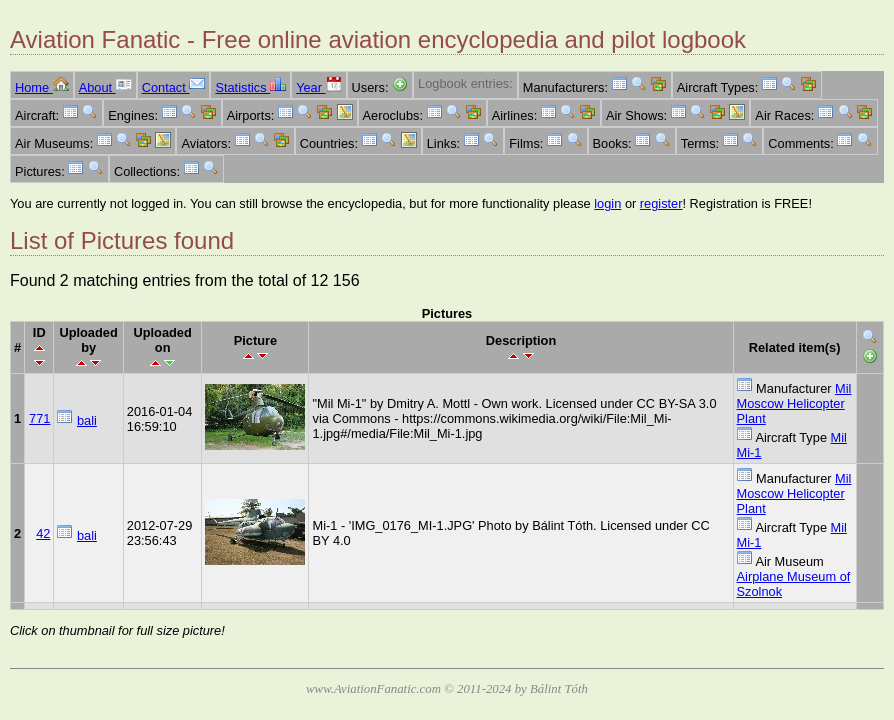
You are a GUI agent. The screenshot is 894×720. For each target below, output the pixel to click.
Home (42, 87)
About (105, 87)
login (607, 203)
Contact (174, 87)
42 (43, 533)
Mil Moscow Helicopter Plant (794, 403)
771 (39, 418)
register (661, 203)
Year (318, 87)
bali (87, 420)
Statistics (250, 87)
